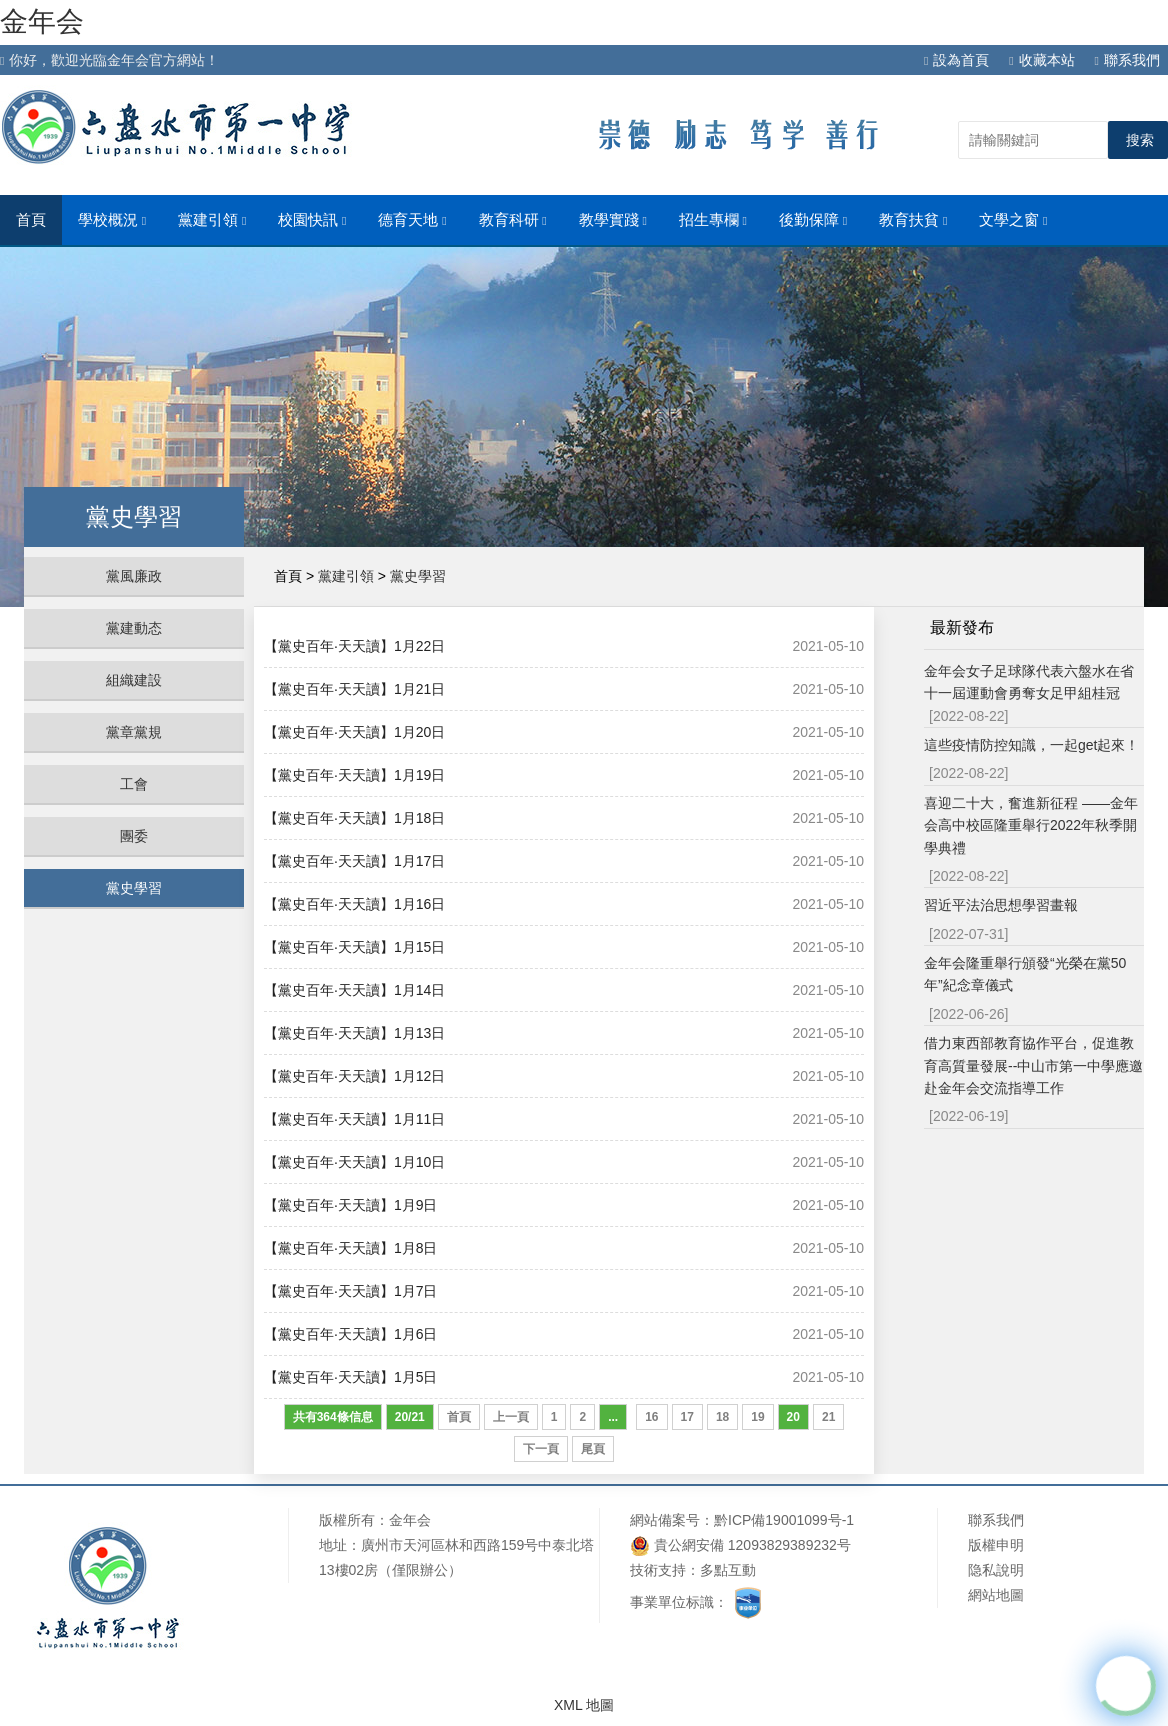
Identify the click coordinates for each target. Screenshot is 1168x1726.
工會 (134, 784)
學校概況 (112, 220)
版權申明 (996, 1545)
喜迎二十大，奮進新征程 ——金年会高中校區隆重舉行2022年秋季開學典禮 (1031, 825)
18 (722, 1417)
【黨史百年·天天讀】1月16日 (354, 904)
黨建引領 (212, 220)
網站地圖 (996, 1595)
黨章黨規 (134, 732)
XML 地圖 (584, 1705)
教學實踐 (613, 220)
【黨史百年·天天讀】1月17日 (354, 861)
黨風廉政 (134, 576)
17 (687, 1417)
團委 (134, 836)
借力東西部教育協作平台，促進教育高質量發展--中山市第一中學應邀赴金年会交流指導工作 (1033, 1065)
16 (651, 1417)
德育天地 (412, 220)
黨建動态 (134, 628)
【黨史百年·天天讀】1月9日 (350, 1205)
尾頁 (593, 1449)
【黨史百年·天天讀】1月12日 (354, 1076)
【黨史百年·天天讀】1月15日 (354, 947)
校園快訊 (312, 220)
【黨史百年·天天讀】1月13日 (354, 1033)
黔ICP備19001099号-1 (784, 1520)
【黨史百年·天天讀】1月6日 (350, 1334)
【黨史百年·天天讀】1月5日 (350, 1377)
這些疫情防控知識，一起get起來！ (1031, 745)
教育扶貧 (913, 220)
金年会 (42, 21)
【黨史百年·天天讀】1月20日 (354, 732)
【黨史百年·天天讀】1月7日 (350, 1291)
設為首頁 (956, 60)
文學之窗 (1013, 220)
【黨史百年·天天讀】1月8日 (350, 1248)
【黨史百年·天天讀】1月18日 (354, 818)
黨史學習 (134, 888)
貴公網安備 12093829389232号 (740, 1545)
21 (828, 1417)
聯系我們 (1127, 60)
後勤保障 (813, 220)
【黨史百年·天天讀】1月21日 (354, 689)
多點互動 (728, 1570)
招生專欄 (713, 220)
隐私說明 (996, 1570)
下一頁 (541, 1449)
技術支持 (658, 1570)
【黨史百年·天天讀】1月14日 (354, 990)
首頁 (31, 220)
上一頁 (511, 1417)
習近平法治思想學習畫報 (1001, 905)
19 (757, 1417)
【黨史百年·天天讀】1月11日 (354, 1119)
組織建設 (134, 680)
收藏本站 (1041, 60)
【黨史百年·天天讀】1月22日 (354, 646)
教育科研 (513, 220)
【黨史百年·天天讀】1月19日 (354, 775)
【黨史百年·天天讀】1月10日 (354, 1162)
